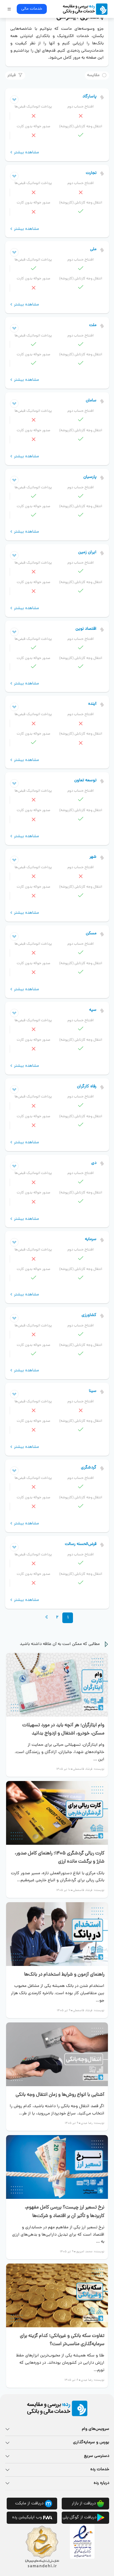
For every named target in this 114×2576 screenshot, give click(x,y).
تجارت (91, 173)
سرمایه (90, 1239)
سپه (92, 1010)
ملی (93, 249)
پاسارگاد (89, 97)
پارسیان (89, 477)
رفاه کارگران (86, 1086)
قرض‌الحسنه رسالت (80, 1544)
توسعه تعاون (85, 780)
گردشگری (88, 1468)
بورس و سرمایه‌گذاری (91, 2442)
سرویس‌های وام (95, 2429)
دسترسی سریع (96, 2456)
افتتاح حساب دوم (80, 107)
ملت (92, 325)
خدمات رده (99, 2469)
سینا (92, 1391)
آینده (92, 704)
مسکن (91, 933)
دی (93, 1163)
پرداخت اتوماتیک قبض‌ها (33, 107)
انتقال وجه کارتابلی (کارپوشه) (80, 126)
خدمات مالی (31, 9)
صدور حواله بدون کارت (33, 126)
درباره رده (101, 2483)
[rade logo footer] (57, 2408)
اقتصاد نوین (85, 629)
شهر (92, 857)
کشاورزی (88, 1315)
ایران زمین (87, 552)
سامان (91, 400)
